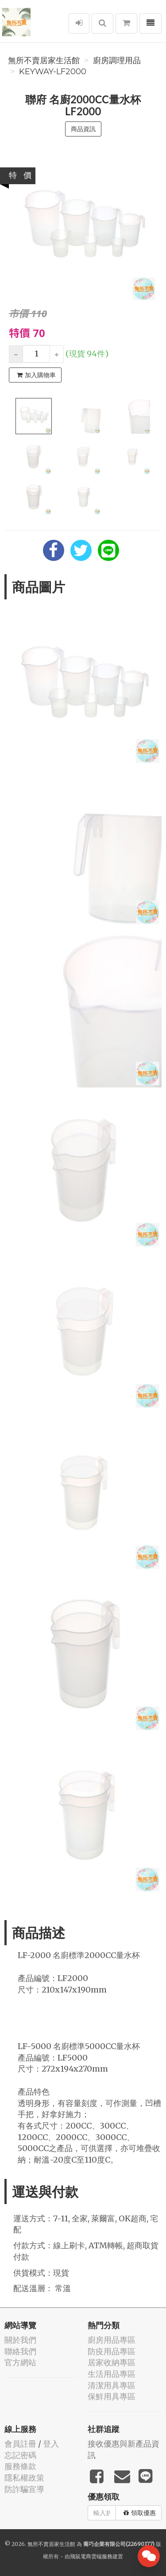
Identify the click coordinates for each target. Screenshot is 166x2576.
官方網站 (20, 2362)
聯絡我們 (20, 2351)
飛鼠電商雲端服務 (91, 2556)
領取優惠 (140, 2513)
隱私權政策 (24, 2478)
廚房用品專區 (111, 2340)
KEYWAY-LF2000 (52, 71)
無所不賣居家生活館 (44, 60)
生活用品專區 (111, 2374)
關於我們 (20, 2340)
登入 (51, 2444)
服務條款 (20, 2466)
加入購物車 (36, 375)
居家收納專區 (111, 2362)
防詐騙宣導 (24, 2489)
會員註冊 (20, 2444)
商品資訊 (83, 129)
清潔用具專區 (111, 2385)
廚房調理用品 (117, 60)
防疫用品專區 (111, 2351)
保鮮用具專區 (111, 2396)
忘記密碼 (20, 2455)
